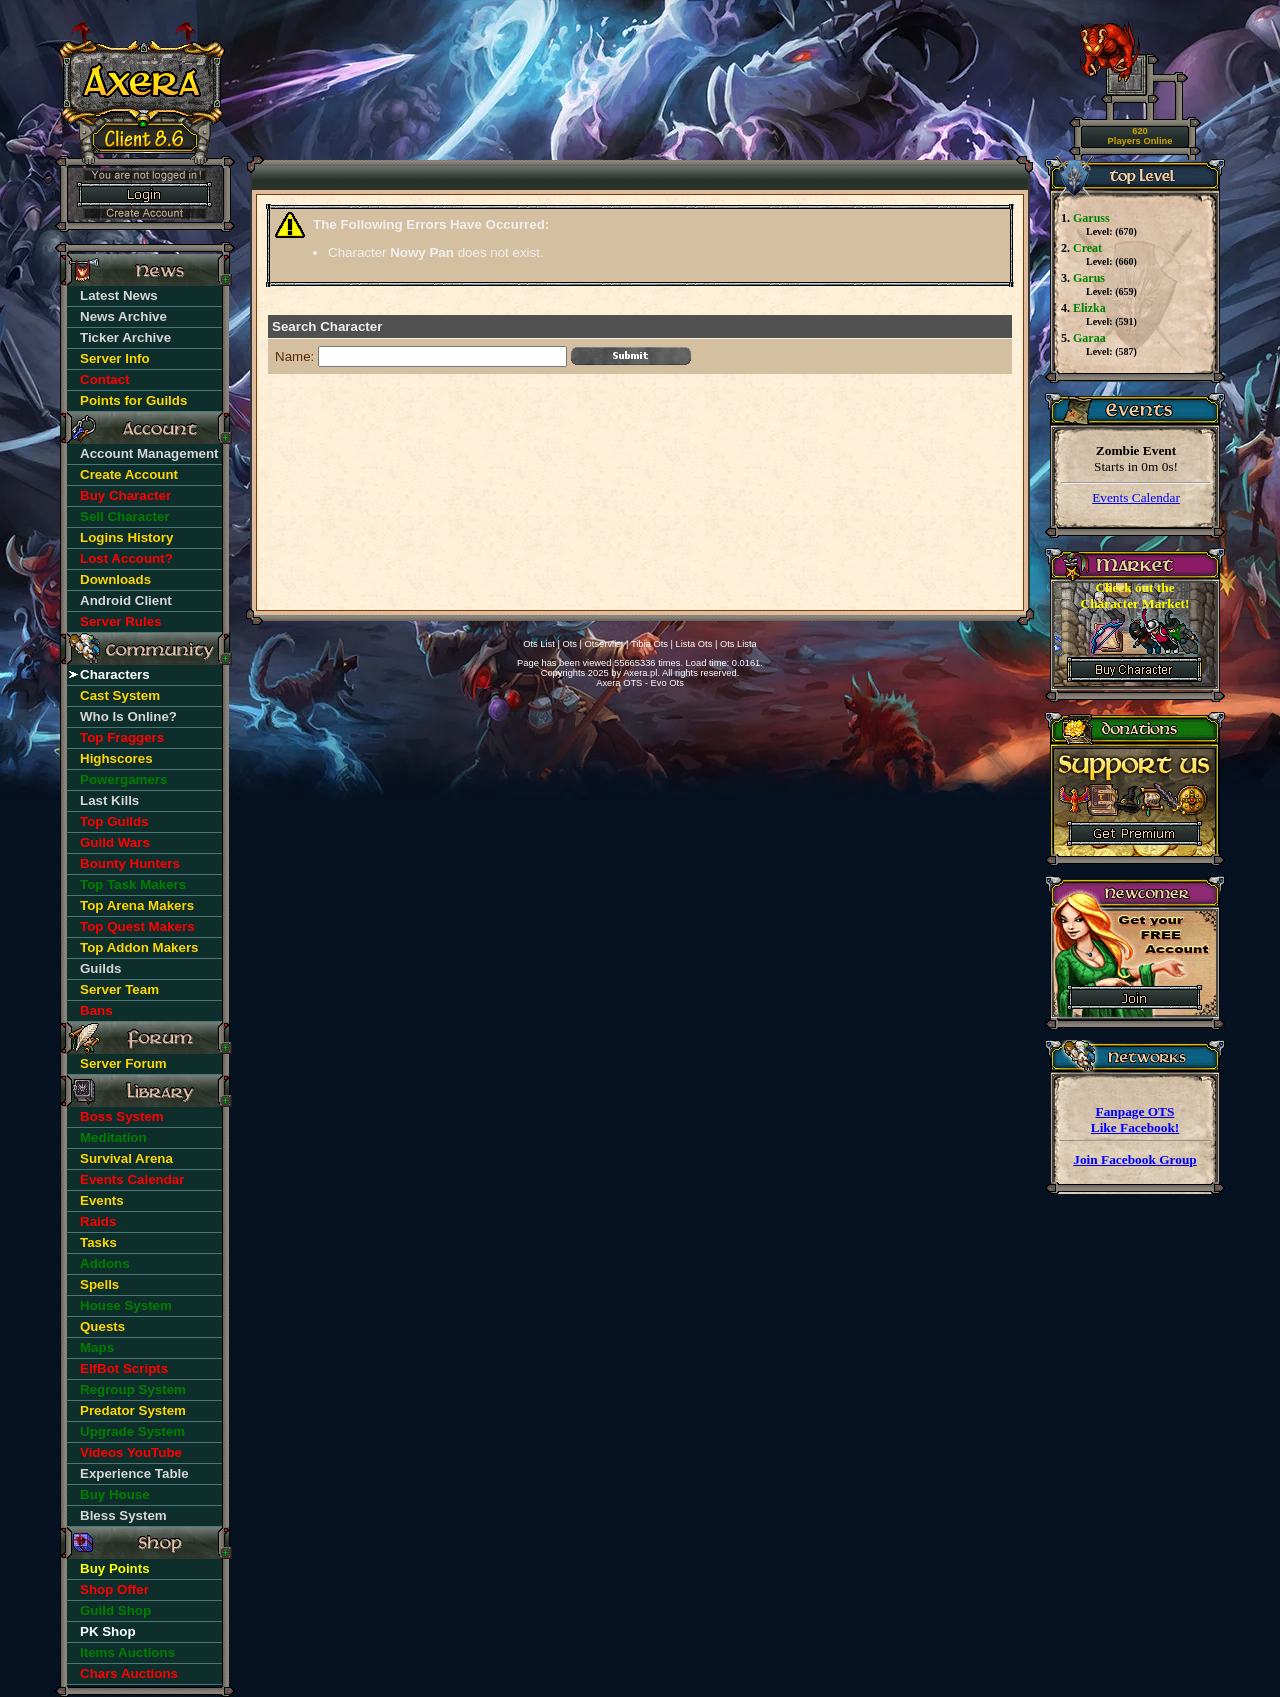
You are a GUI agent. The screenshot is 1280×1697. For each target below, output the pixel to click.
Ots (569, 644)
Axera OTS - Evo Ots (640, 683)
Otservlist (604, 644)
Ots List (539, 644)
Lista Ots (694, 644)
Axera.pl (640, 673)
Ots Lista (738, 644)
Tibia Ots (649, 644)
